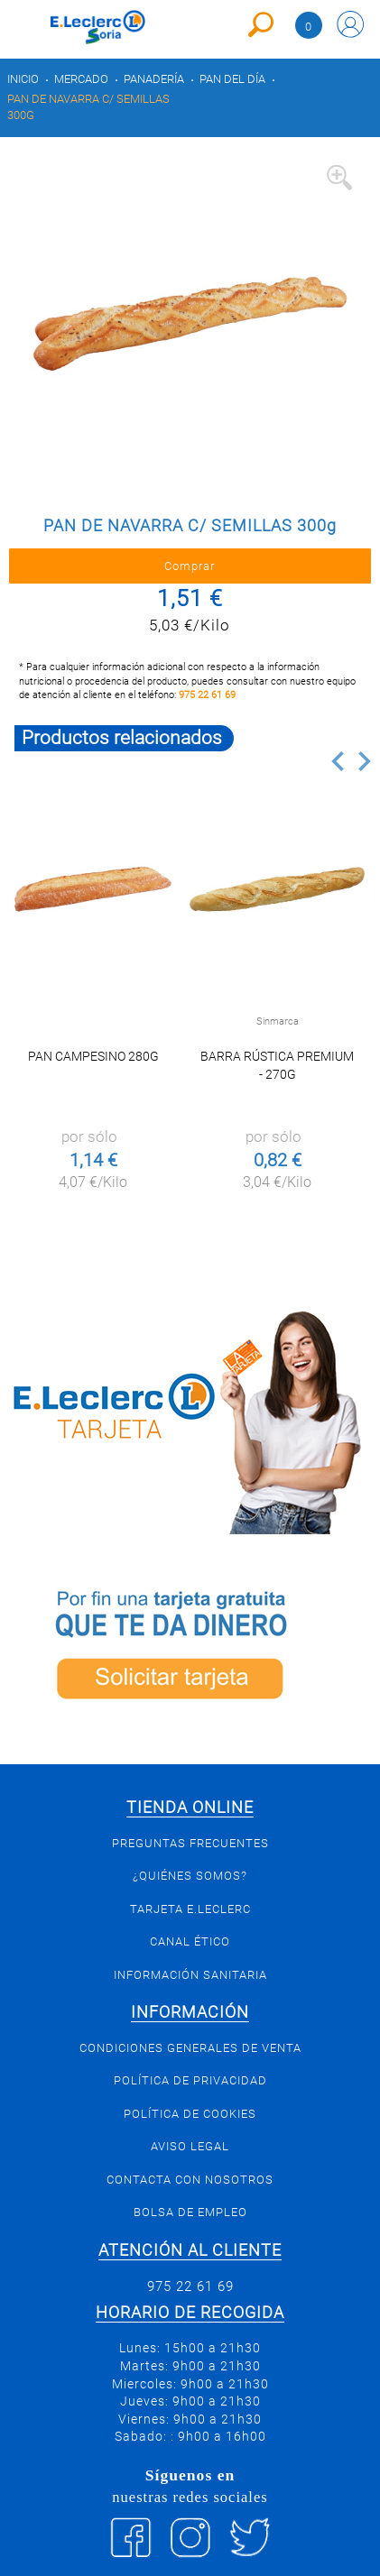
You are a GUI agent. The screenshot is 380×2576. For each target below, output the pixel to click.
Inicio (23, 79)
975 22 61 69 (207, 695)
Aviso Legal (190, 2146)
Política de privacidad (190, 2080)
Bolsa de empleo (190, 2212)
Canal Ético (190, 1941)
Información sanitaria (190, 1975)
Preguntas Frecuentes (190, 1843)
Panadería (154, 79)
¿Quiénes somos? (190, 1875)
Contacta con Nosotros (190, 2179)
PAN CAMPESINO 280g (93, 1056)
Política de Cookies (190, 2114)
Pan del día (232, 79)
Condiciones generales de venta (190, 2048)
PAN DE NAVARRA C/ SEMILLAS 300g (88, 107)
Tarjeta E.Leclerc (190, 1909)
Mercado (81, 79)
